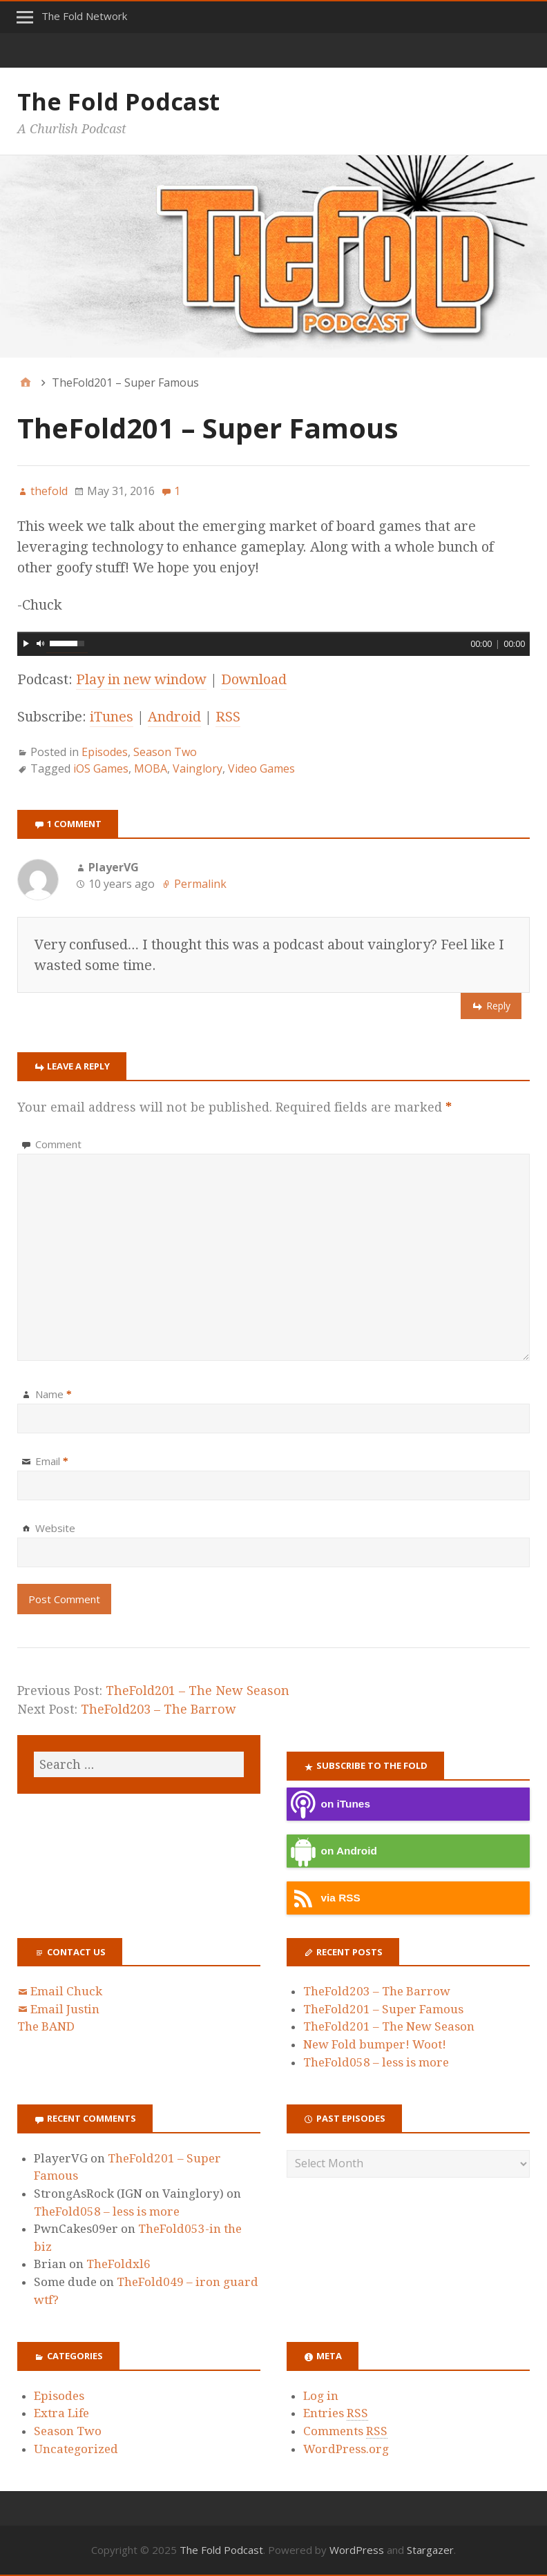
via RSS (324, 1898)
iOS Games (100, 768)
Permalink (200, 883)
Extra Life (61, 2413)
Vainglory (197, 768)
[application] (273, 642)
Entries (335, 2413)
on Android (332, 1851)
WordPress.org (346, 2449)
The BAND (46, 2026)
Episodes (104, 751)
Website (55, 1528)
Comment (58, 1144)
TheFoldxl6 (118, 2264)
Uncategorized (76, 2449)
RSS (227, 716)
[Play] (26, 643)
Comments (345, 2431)
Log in (320, 2396)
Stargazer (430, 2550)
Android (174, 716)
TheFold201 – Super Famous (383, 2009)
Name (53, 1394)
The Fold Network (84, 16)
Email (51, 1461)
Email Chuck (66, 1991)
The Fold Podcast (118, 101)
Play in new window (141, 679)
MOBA (150, 768)
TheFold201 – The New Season (197, 1690)
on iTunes (328, 1804)
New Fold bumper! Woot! (374, 2044)
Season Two (165, 751)
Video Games (261, 768)
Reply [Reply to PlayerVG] (498, 1005)
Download (254, 679)
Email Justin (64, 2009)
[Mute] (40, 643)
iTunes (111, 716)
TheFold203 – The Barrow (158, 1709)
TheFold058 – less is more (376, 2062)
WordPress (356, 2550)
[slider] (273, 632)
